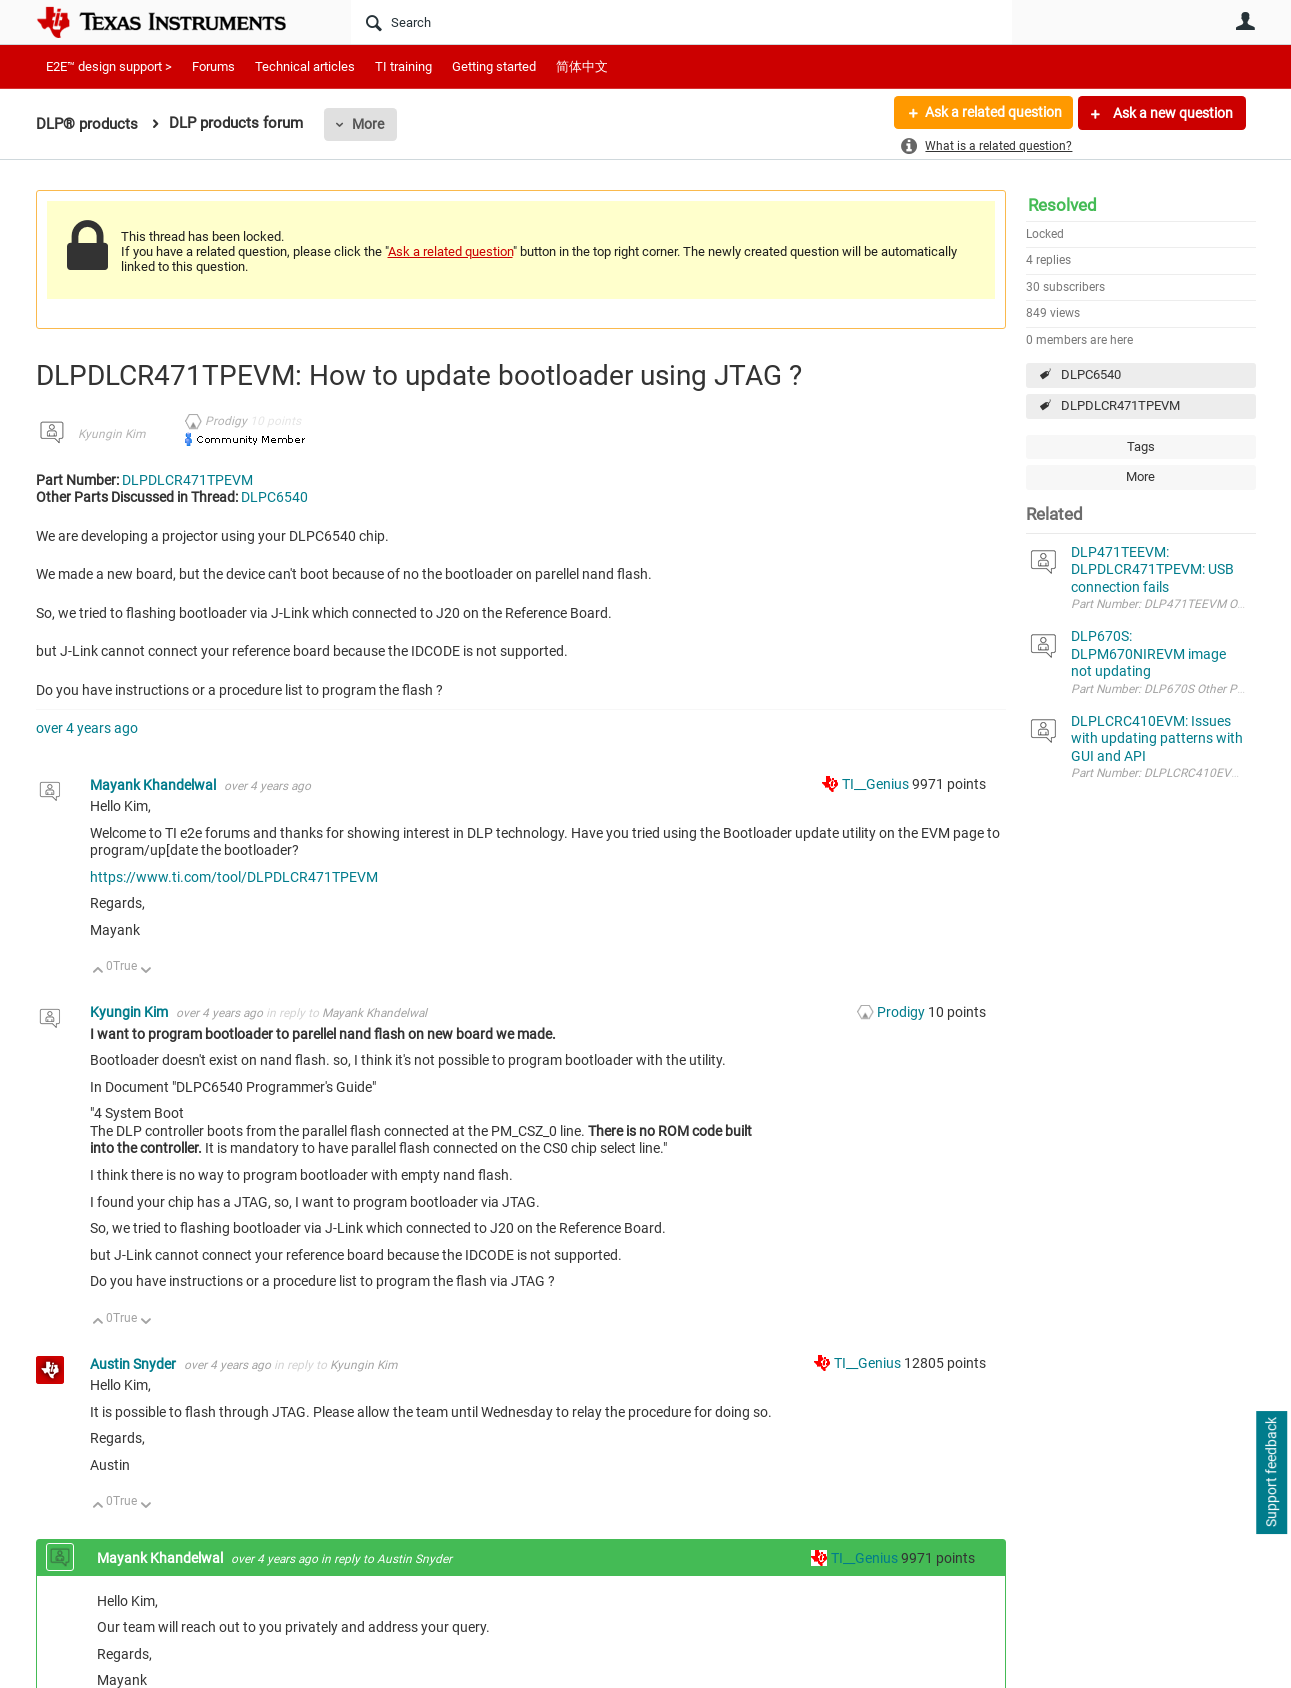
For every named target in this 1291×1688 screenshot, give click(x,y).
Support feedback (1271, 1473)
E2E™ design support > (109, 66)
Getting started (494, 66)
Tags (1141, 446)
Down (145, 971)
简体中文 (582, 66)
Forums (213, 66)
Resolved (1062, 205)
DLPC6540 (1091, 374)
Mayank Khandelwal (154, 785)
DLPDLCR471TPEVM (1120, 405)
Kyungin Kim (111, 434)
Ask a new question (1171, 113)
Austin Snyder (134, 1364)
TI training (403, 66)
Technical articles (305, 66)
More (368, 124)
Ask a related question (992, 113)
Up (98, 971)
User (1246, 21)
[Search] (681, 22)
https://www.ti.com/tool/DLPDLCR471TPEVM (234, 877)
